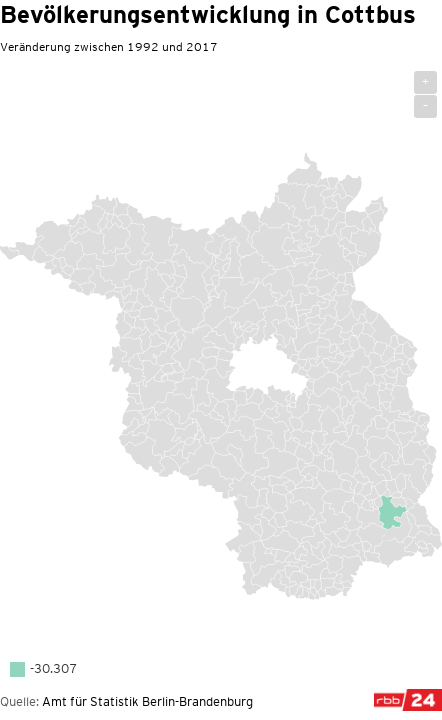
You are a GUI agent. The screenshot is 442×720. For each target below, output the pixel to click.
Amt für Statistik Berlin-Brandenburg (147, 701)
